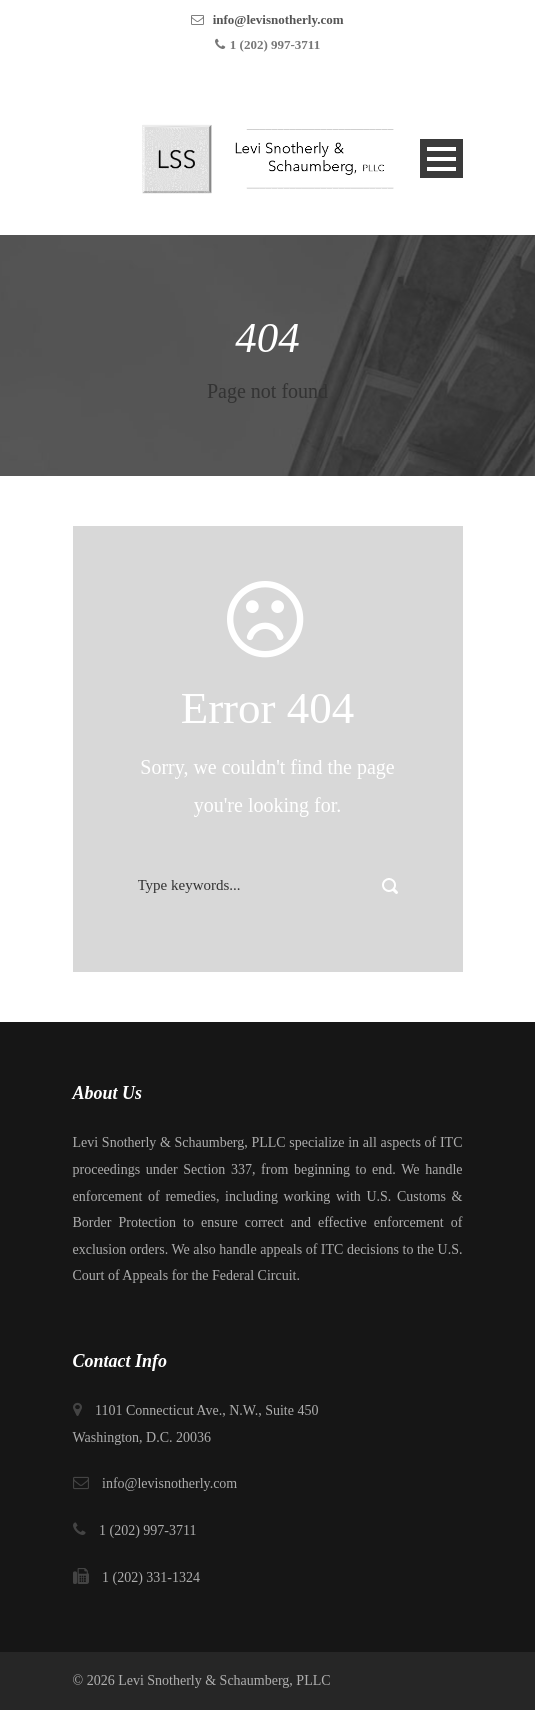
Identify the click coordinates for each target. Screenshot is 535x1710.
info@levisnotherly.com (278, 19)
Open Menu (441, 158)
